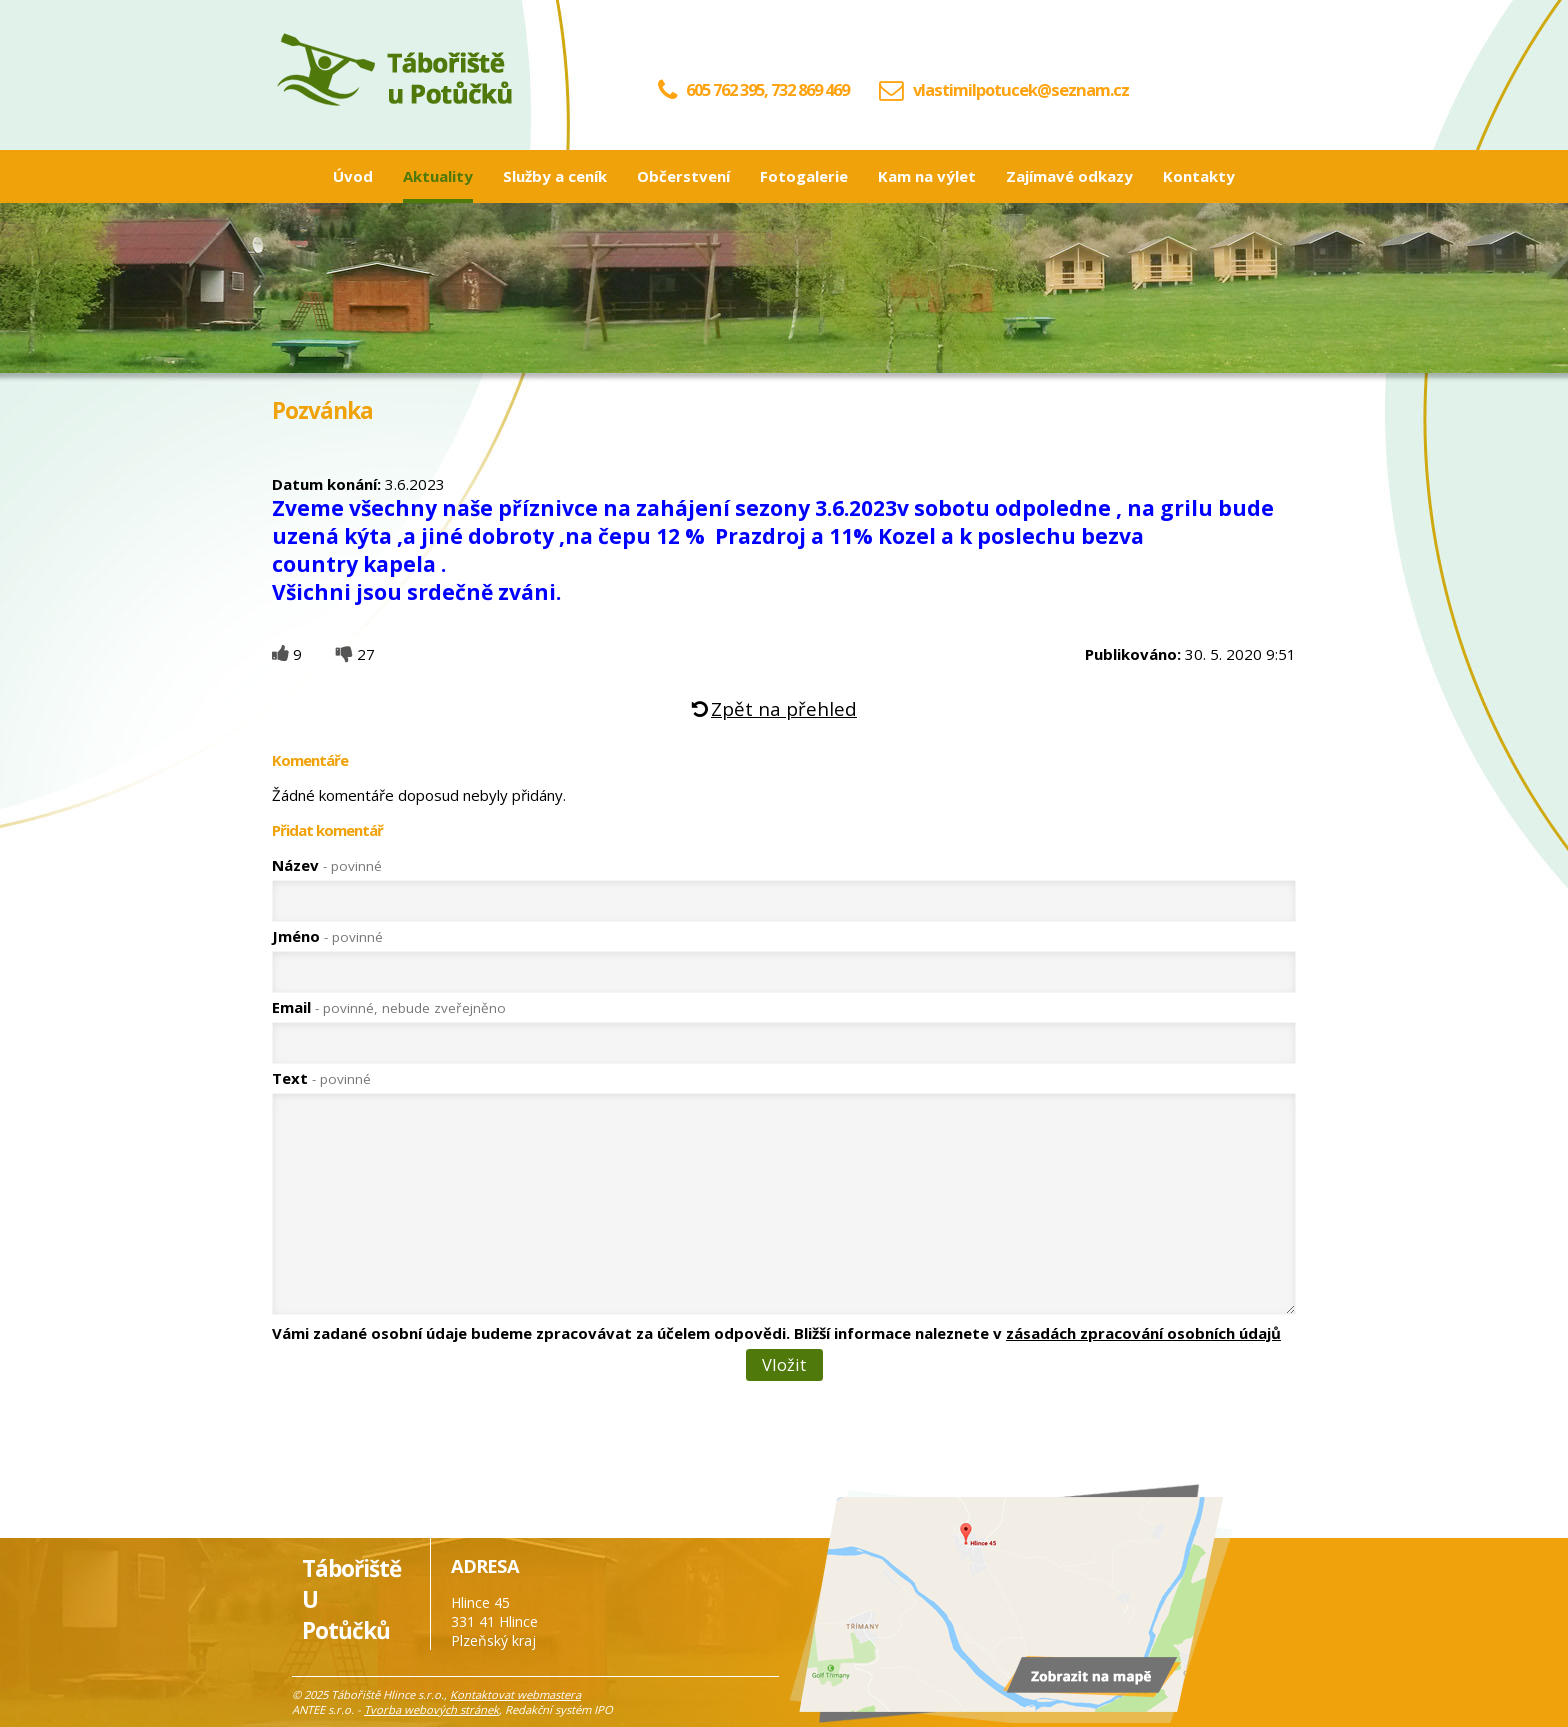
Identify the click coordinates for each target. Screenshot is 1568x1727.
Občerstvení (683, 176)
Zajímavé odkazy (1069, 176)
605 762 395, (713, 89)
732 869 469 (810, 89)
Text (321, 1078)
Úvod (353, 176)
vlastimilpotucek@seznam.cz (1021, 89)
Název (327, 865)
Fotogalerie (804, 176)
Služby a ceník (555, 176)
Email (389, 1007)
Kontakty (1199, 176)
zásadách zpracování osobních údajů (1143, 1333)
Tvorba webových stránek (431, 1709)
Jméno (327, 936)
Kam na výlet (927, 176)
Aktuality (438, 176)
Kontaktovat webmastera (515, 1694)
